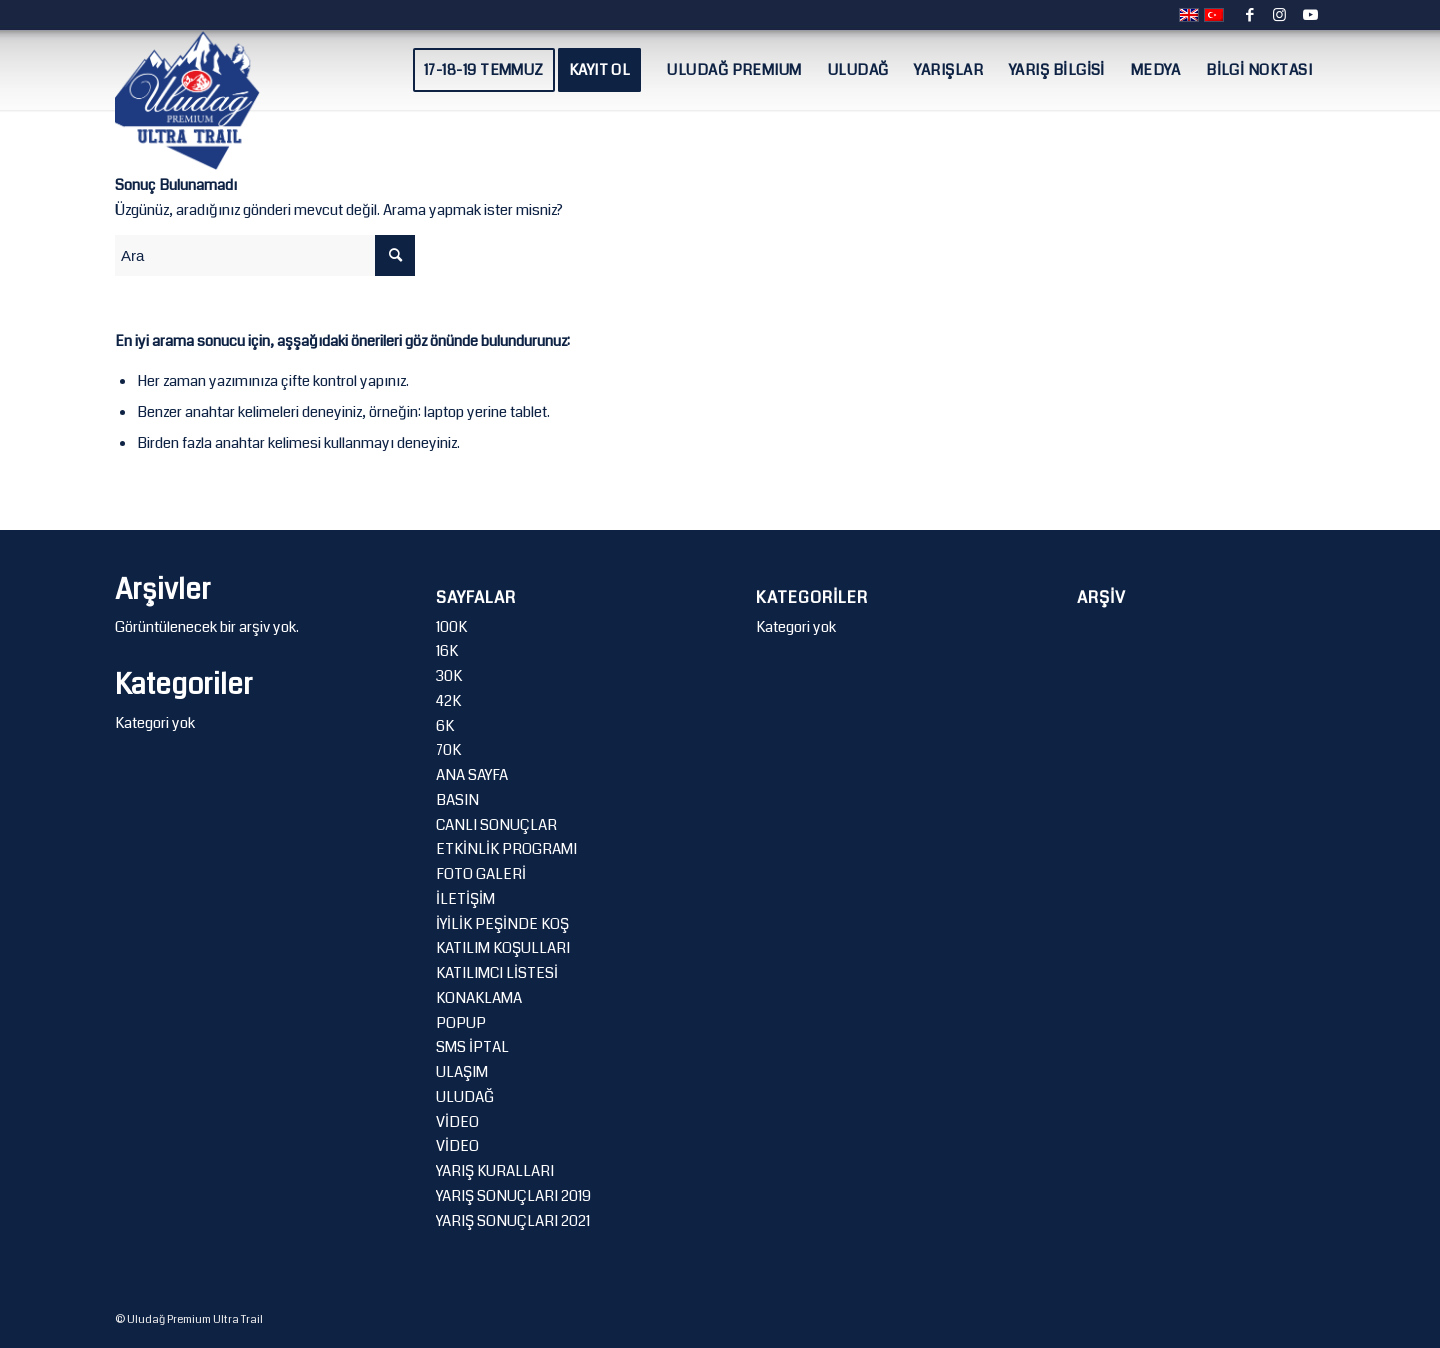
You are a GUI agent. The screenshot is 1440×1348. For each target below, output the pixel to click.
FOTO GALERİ (481, 874)
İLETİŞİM (465, 899)
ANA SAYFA (472, 775)
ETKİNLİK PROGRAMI (506, 849)
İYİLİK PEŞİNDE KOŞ (502, 924)
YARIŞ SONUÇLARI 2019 (513, 1196)
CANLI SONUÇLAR (496, 825)
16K (447, 651)
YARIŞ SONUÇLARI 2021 (513, 1221)
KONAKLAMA (479, 998)
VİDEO (457, 1122)
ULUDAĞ (465, 1097)
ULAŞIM (462, 1072)
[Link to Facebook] (1249, 15)
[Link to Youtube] (1310, 15)
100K (451, 627)
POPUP (461, 1023)
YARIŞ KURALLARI (495, 1171)
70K (448, 750)
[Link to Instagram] (1279, 15)
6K (445, 726)
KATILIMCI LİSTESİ (497, 973)
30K (449, 676)
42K (448, 701)
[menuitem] (484, 70)
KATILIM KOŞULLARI (503, 948)
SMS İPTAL (472, 1047)
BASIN (457, 800)
